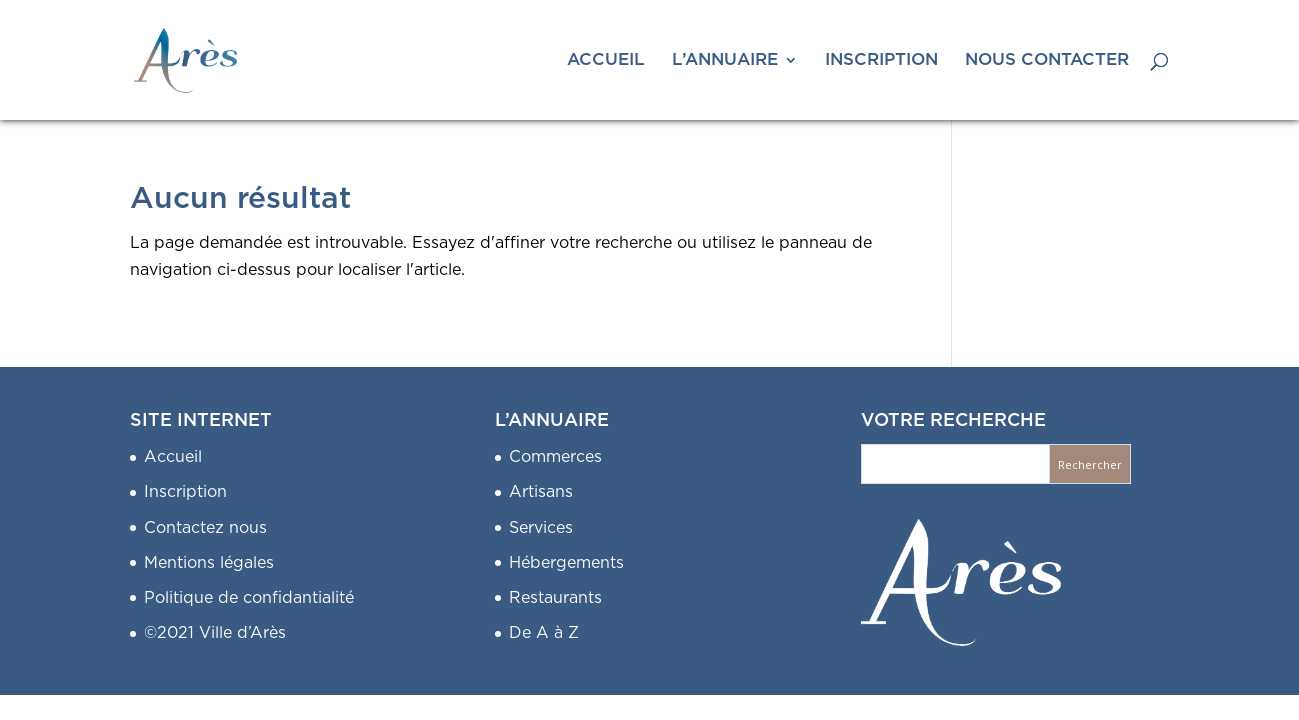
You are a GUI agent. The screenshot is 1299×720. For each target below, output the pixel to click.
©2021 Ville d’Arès (215, 633)
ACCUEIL (606, 60)
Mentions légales (209, 563)
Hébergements (566, 563)
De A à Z (544, 633)
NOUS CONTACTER (1047, 60)
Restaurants (555, 598)
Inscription (185, 492)
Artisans (541, 492)
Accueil (173, 457)
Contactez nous (205, 528)
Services (541, 528)
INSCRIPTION (881, 60)
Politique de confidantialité (249, 598)
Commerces (555, 457)
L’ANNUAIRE (725, 60)
